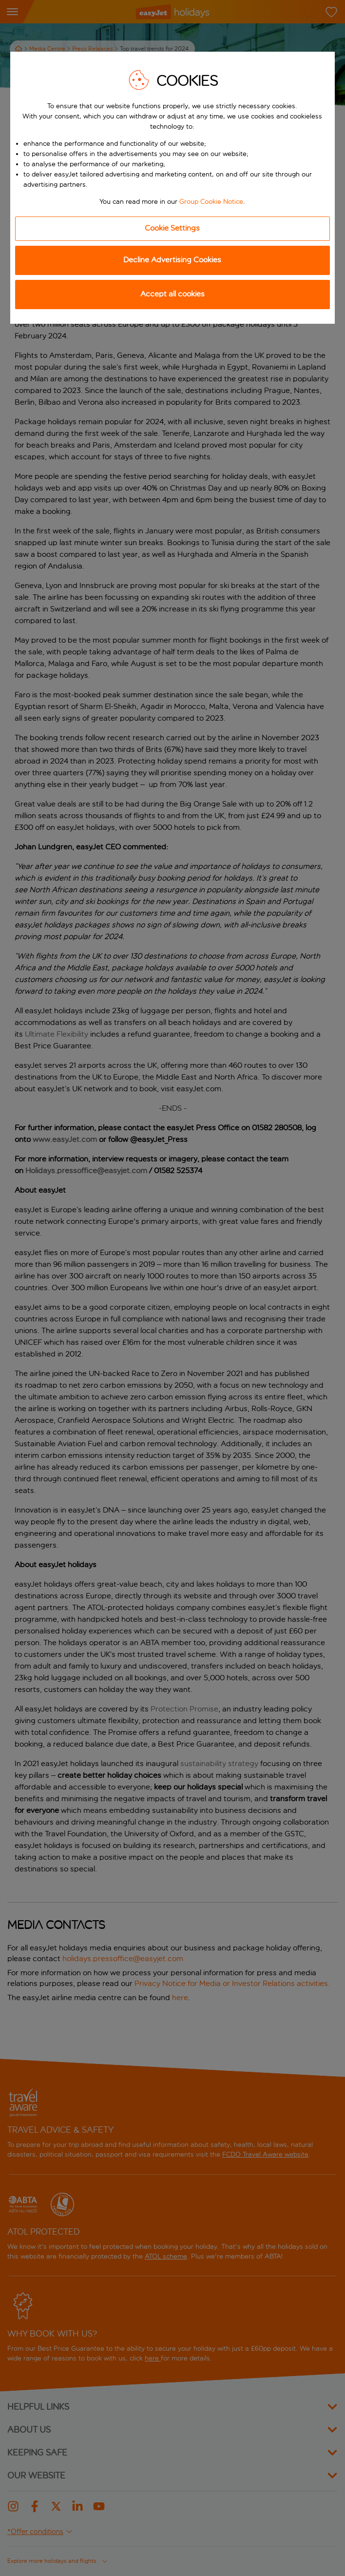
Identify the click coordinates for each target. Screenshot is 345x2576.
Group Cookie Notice (211, 201)
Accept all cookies (172, 293)
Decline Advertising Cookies (172, 259)
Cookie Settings (172, 228)
